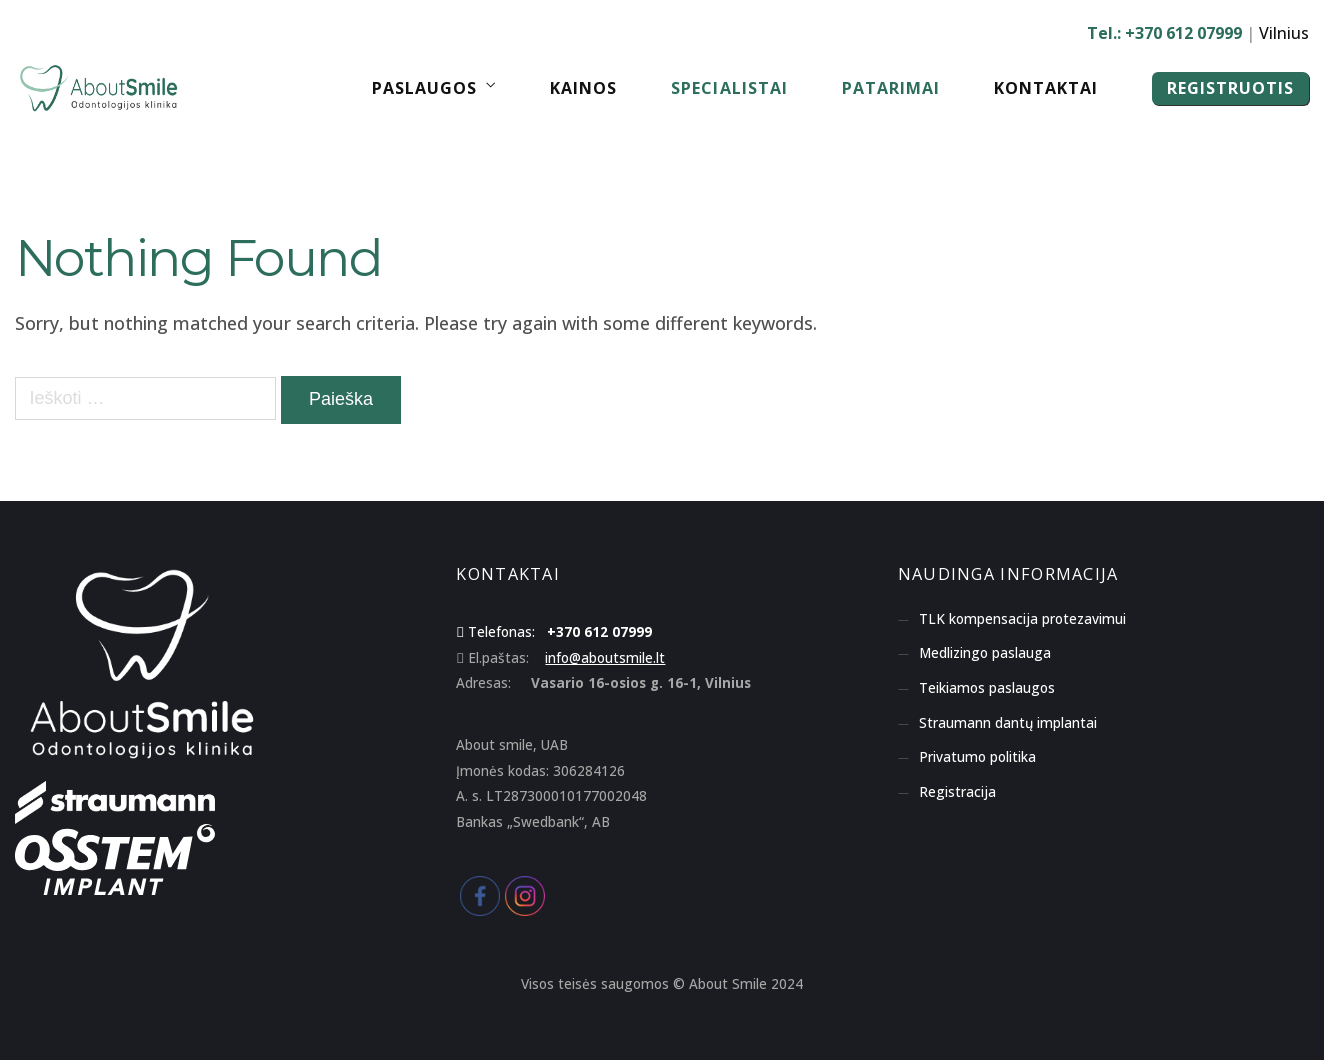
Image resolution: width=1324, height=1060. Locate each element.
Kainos (583, 88)
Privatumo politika (977, 757)
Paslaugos (424, 88)
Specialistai (729, 88)
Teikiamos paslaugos (987, 688)
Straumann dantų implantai (1008, 723)
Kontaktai (1046, 88)
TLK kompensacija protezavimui (1022, 619)
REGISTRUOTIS (1230, 88)
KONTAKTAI (508, 574)
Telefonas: (501, 632)
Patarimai (891, 88)
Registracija (957, 792)
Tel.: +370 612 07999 (1164, 33)
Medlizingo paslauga (985, 653)
